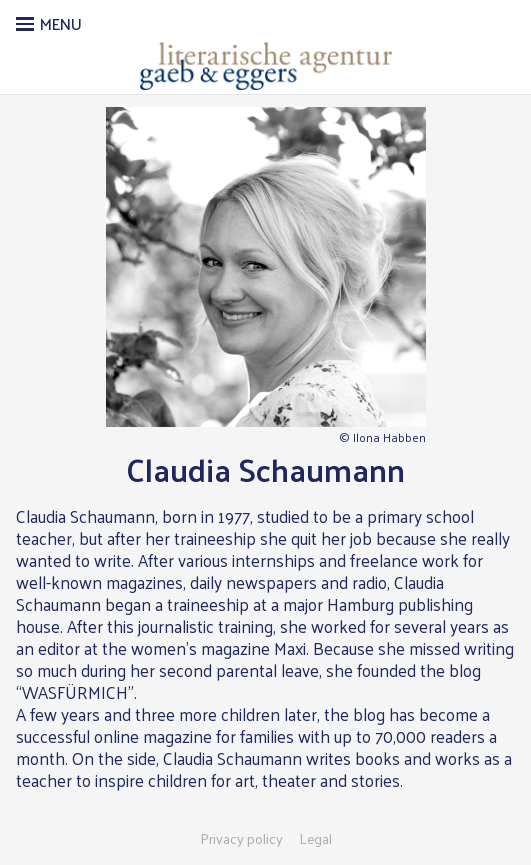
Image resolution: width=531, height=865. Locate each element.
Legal (315, 839)
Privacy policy (241, 839)
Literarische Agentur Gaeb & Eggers (265, 66)
